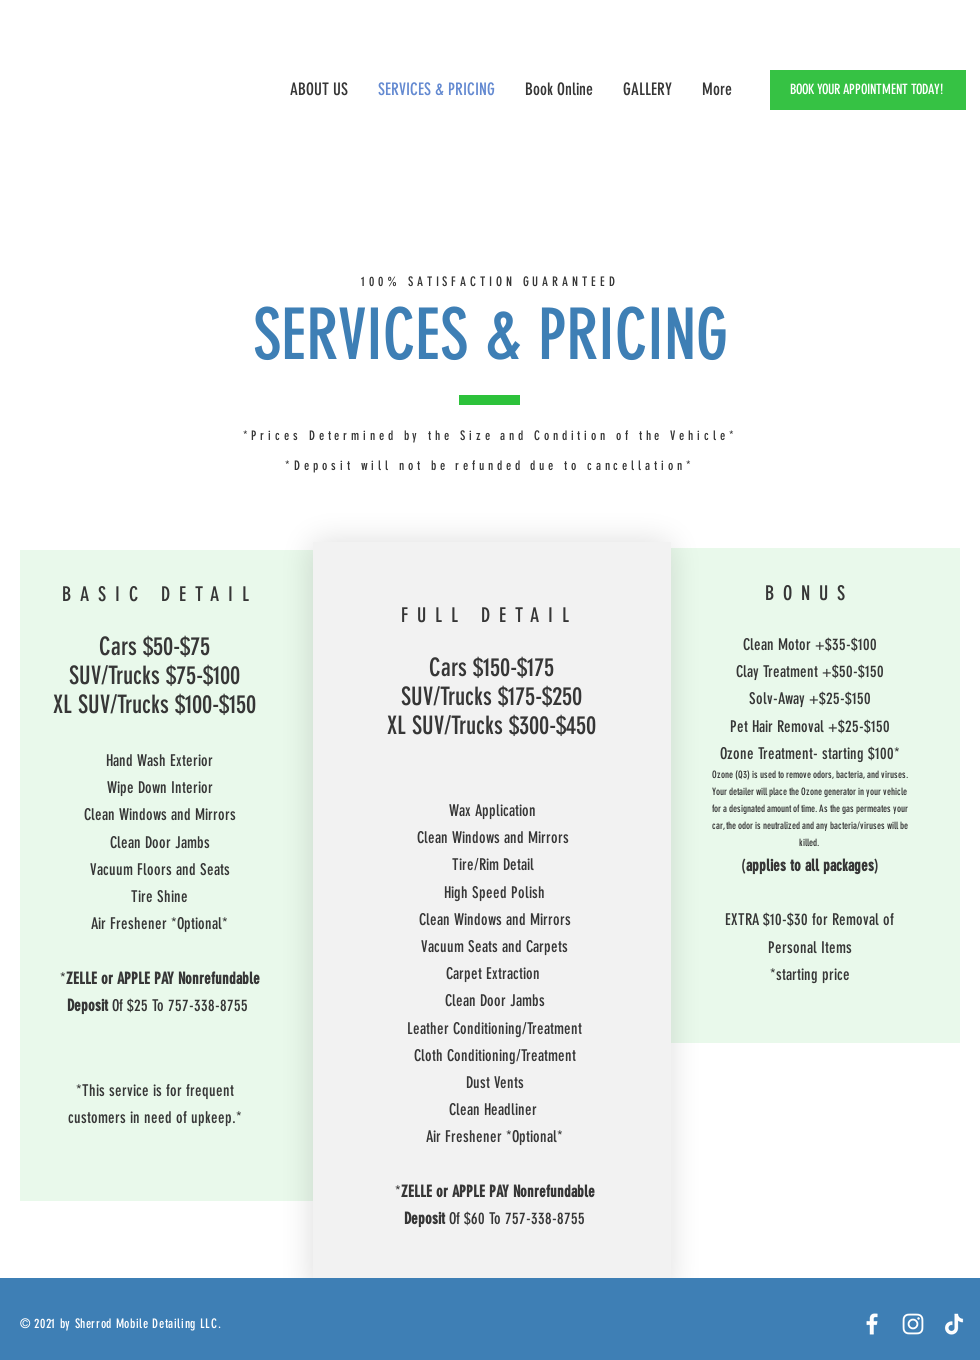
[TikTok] (954, 1324)
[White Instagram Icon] (913, 1324)
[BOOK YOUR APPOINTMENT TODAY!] (868, 90)
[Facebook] (872, 1324)
